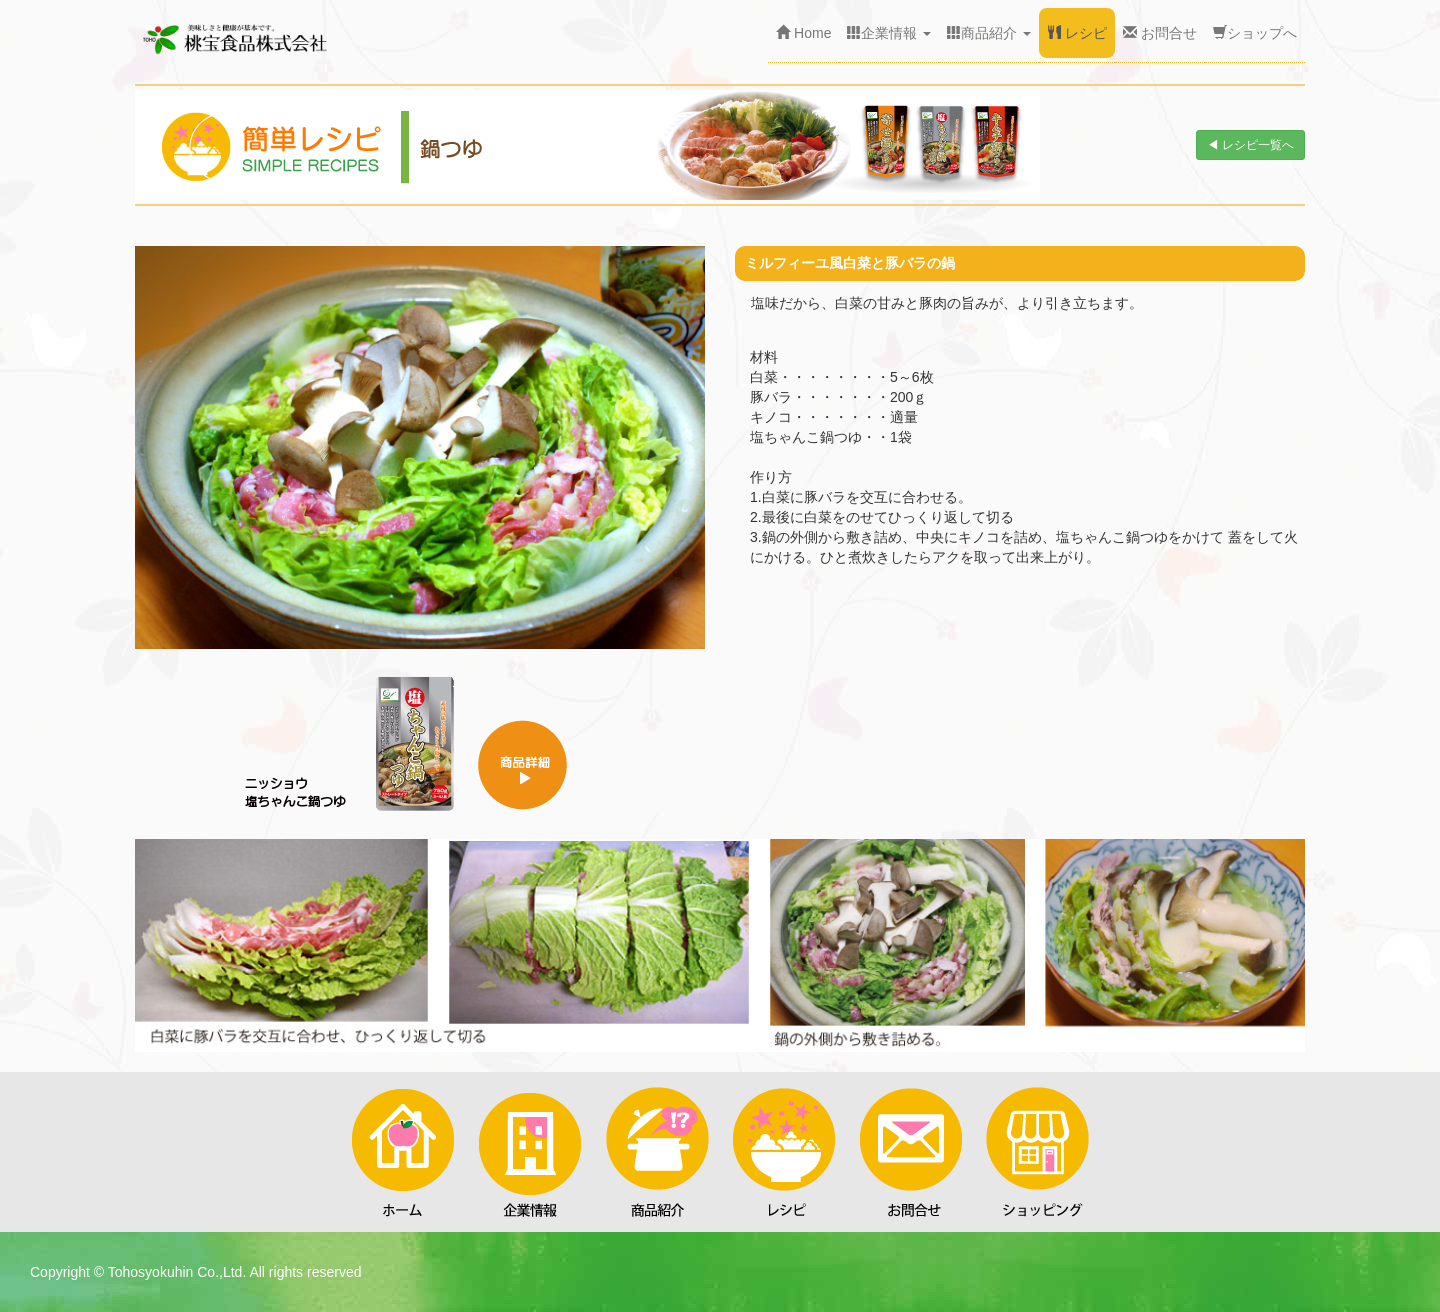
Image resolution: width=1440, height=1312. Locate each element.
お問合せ (1160, 33)
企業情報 (889, 33)
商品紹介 (989, 33)
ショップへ (1255, 33)
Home (803, 33)
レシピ (1077, 33)
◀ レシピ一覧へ (1250, 145)
